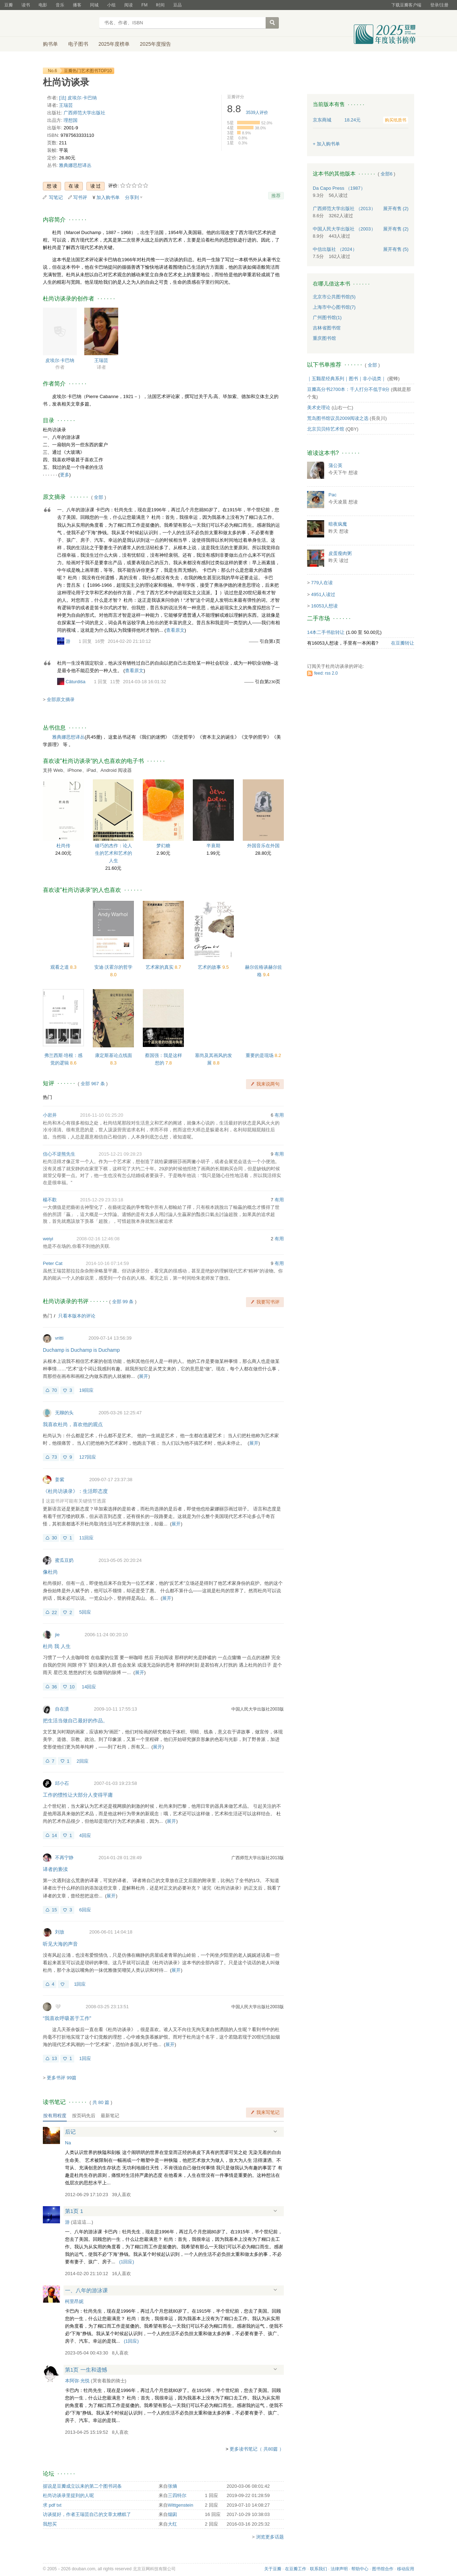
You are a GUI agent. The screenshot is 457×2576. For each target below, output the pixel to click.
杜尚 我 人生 (57, 1646)
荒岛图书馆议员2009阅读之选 (337, 418)
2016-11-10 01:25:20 (101, 1115)
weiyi (48, 1238)
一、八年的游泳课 (86, 2290)
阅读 (128, 5)
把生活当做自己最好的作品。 (75, 1720)
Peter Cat (52, 1263)
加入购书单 (108, 197)
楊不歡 (50, 1199)
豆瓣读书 (69, 24)
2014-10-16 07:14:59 (107, 1263)
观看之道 (60, 967)
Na (68, 2142)
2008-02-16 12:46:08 (98, 1238)
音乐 (60, 5)
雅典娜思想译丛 (75, 165)
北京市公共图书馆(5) (334, 296)
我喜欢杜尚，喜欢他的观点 (73, 1424)
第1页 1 (74, 2211)
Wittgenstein (181, 2505)
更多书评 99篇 (61, 2077)
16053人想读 (324, 606)
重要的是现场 (260, 1055)
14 (54, 1835)
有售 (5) (396, 249)
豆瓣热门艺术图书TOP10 (88, 70)
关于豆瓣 (272, 2568)
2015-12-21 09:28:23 (120, 1154)
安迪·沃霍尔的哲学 (113, 967)
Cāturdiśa (76, 681)
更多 (64, 474)
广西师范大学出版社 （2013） (344, 208)
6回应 (85, 1909)
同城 (94, 5)
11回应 (86, 1537)
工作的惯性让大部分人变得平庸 (78, 1795)
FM (144, 5)
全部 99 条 (123, 1301)
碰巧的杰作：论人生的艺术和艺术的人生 (113, 853)
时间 (160, 5)
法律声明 (339, 2568)
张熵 (172, 2486)
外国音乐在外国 (263, 845)
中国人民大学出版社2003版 (257, 1709)
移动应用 (405, 2568)
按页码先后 (83, 2115)
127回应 (87, 1457)
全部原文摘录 (61, 699)
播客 (77, 5)
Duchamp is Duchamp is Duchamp (81, 1350)
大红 (172, 2524)
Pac (332, 494)
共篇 (101, 2102)
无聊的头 (64, 1412)
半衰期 (213, 845)
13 (54, 2058)
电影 (43, 5)
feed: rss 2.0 (326, 673)
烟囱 (172, 2514)
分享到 (132, 197)
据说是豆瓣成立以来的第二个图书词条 (82, 2486)
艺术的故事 (210, 967)
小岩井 (50, 1115)
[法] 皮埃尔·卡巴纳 (77, 97)
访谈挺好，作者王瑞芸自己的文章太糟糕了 (87, 2514)
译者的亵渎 (55, 1869)
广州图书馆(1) (327, 317)
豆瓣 (8, 5)
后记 (70, 2132)
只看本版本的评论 (76, 1316)
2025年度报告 (155, 44)
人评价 (257, 112)
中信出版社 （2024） (335, 249)
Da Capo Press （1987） (339, 188)
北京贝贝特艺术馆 (325, 429)
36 (54, 1686)
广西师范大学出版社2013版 (257, 1857)
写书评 (80, 197)
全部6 (386, 174)
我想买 (50, 2524)
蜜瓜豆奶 (64, 1560)
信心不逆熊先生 (59, 1154)
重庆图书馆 (324, 338)
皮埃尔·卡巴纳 (60, 360)
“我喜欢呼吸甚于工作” (67, 2018)
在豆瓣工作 (295, 2568)
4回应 (85, 1835)
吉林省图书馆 (327, 328)
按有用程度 (54, 2115)
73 (54, 1457)
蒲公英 (335, 465)
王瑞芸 (66, 105)
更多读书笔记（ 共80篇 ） (257, 2449)
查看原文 (175, 630)
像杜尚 (50, 1572)
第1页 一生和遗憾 (86, 2370)
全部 (98, 497)
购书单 (50, 44)
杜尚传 (63, 845)
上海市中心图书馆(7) (334, 307)
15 (54, 1909)
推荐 (276, 195)
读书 (25, 5)
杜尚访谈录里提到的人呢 (68, 2495)
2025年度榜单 (114, 44)
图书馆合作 (382, 2568)
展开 (143, 1376)
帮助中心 (359, 2568)
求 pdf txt (52, 2505)
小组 (111, 5)
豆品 (177, 5)
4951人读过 (323, 594)
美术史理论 (318, 407)
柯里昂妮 (74, 2301)
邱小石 (62, 1783)
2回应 (82, 1761)
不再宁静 (64, 1857)
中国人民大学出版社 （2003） (344, 229)
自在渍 (62, 1709)
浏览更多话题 (270, 2537)
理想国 (70, 120)
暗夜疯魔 (337, 524)
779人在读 (322, 582)
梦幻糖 (163, 845)
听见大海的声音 (60, 1944)
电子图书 (78, 44)
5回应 (85, 1612)
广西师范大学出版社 (84, 112)
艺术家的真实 (160, 967)
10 (71, 1686)
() (126, 2261)
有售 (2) (396, 208)
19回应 (86, 1390)
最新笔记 (110, 2115)
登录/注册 (439, 5)
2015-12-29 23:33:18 (101, 1199)
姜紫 (59, 1479)
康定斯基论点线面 (113, 1055)
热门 (47, 1097)
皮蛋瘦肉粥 (340, 553)
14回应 (89, 1686)
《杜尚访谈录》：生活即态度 (75, 1491)
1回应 (80, 1984)
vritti (59, 1338)
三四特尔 (177, 2495)
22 (54, 1612)
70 (54, 1390)
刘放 (59, 1932)
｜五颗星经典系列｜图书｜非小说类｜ (346, 378)
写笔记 (56, 197)
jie (57, 1634)
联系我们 (318, 2568)
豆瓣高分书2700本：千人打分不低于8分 (348, 389)
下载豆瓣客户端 (406, 5)
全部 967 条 (93, 1083)
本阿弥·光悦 (77, 2380)
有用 (279, 1115)
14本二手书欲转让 (326, 632)
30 (54, 1537)
